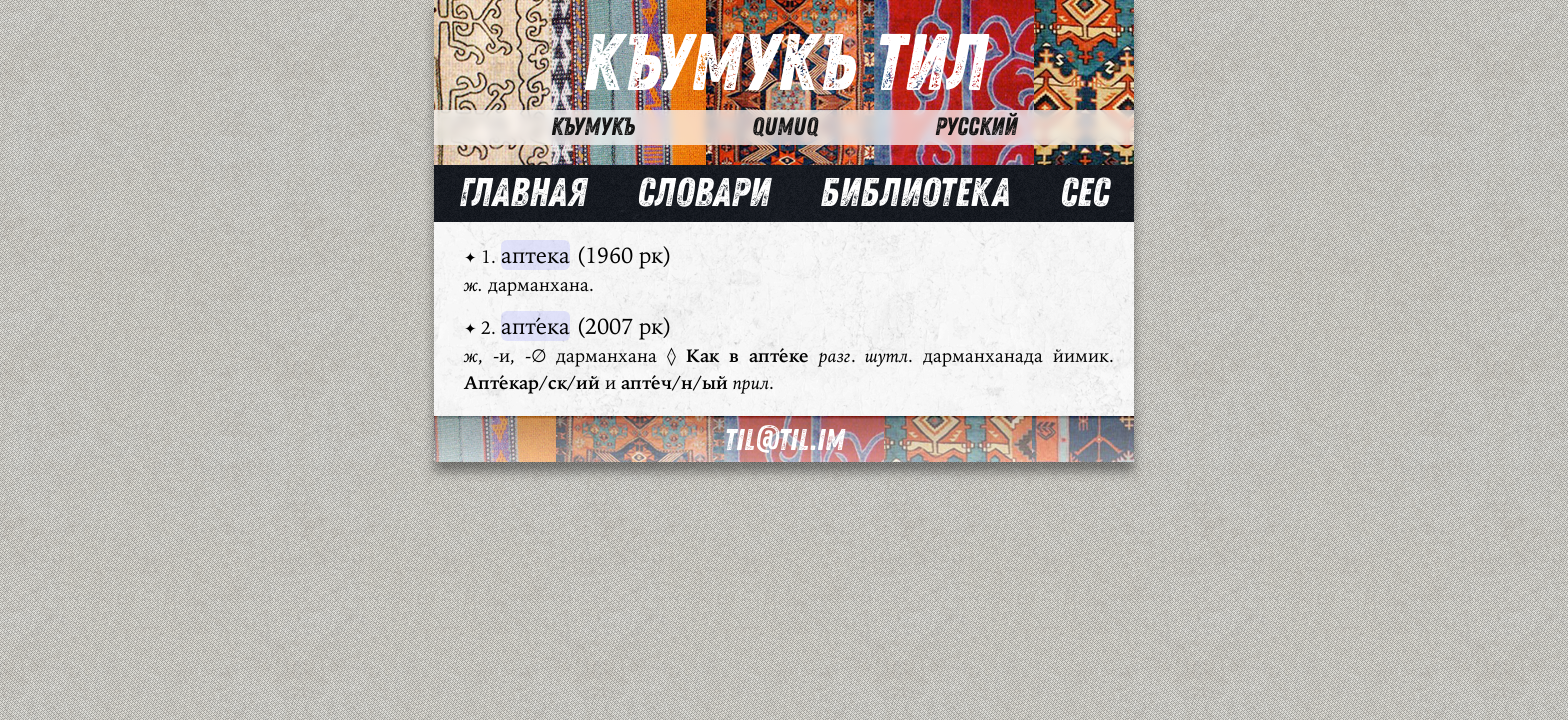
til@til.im (784, 440)
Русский (976, 127)
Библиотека (915, 193)
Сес (1084, 193)
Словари (703, 193)
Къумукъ (593, 127)
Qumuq (785, 127)
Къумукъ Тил (784, 64)
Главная (523, 193)
